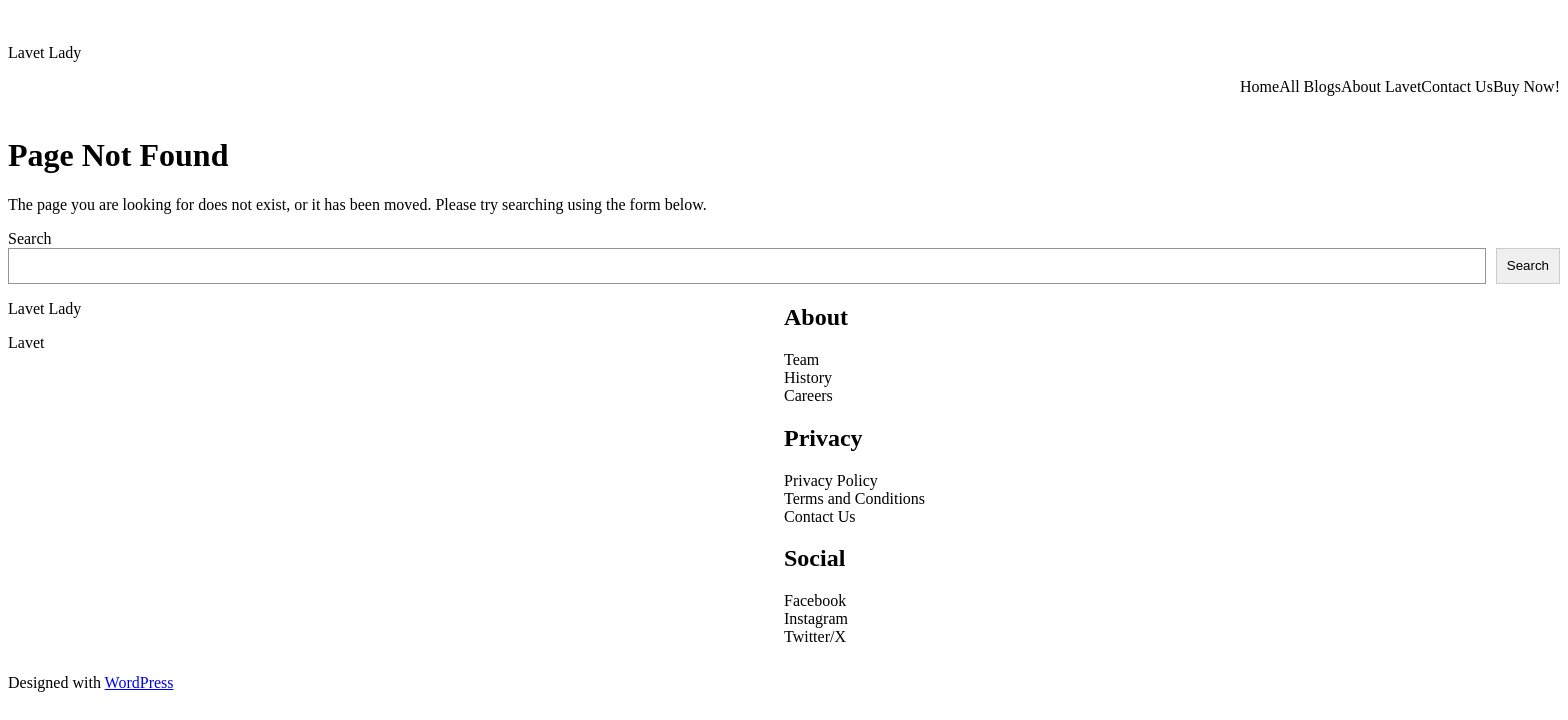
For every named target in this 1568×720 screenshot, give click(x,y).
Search (30, 238)
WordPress (139, 682)
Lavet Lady (44, 52)
